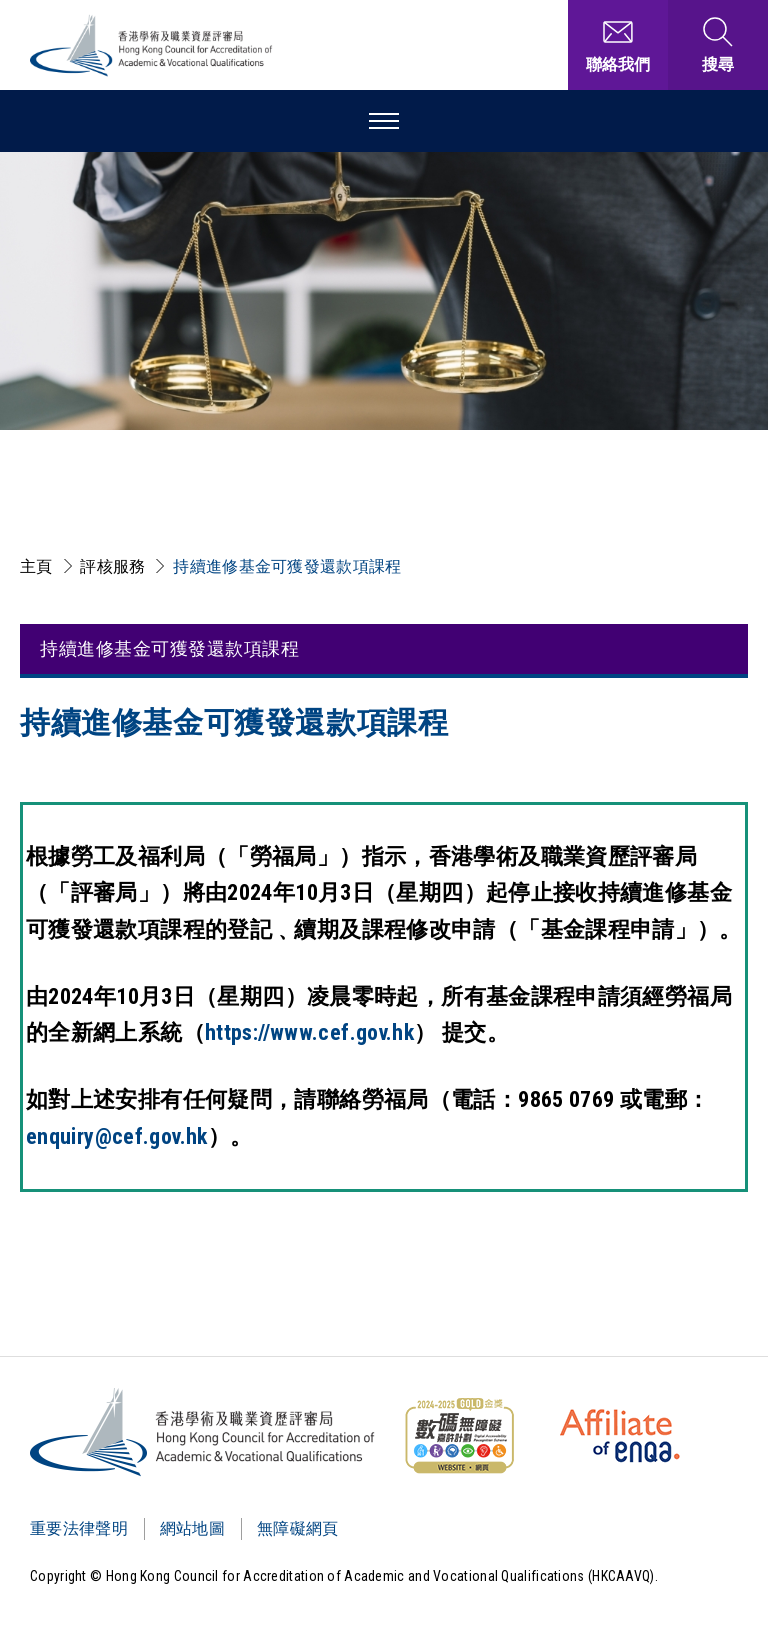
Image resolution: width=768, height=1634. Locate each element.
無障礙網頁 (298, 1528)
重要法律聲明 (79, 1528)
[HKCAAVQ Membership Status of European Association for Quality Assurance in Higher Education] (620, 1436)
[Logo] (203, 1432)
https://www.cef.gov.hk (309, 1032)
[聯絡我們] (618, 45)
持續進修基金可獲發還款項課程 (287, 566)
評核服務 (112, 566)
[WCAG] (459, 1436)
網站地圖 (192, 1528)
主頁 (36, 566)
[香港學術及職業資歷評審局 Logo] (152, 45)
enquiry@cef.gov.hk (117, 1136)
